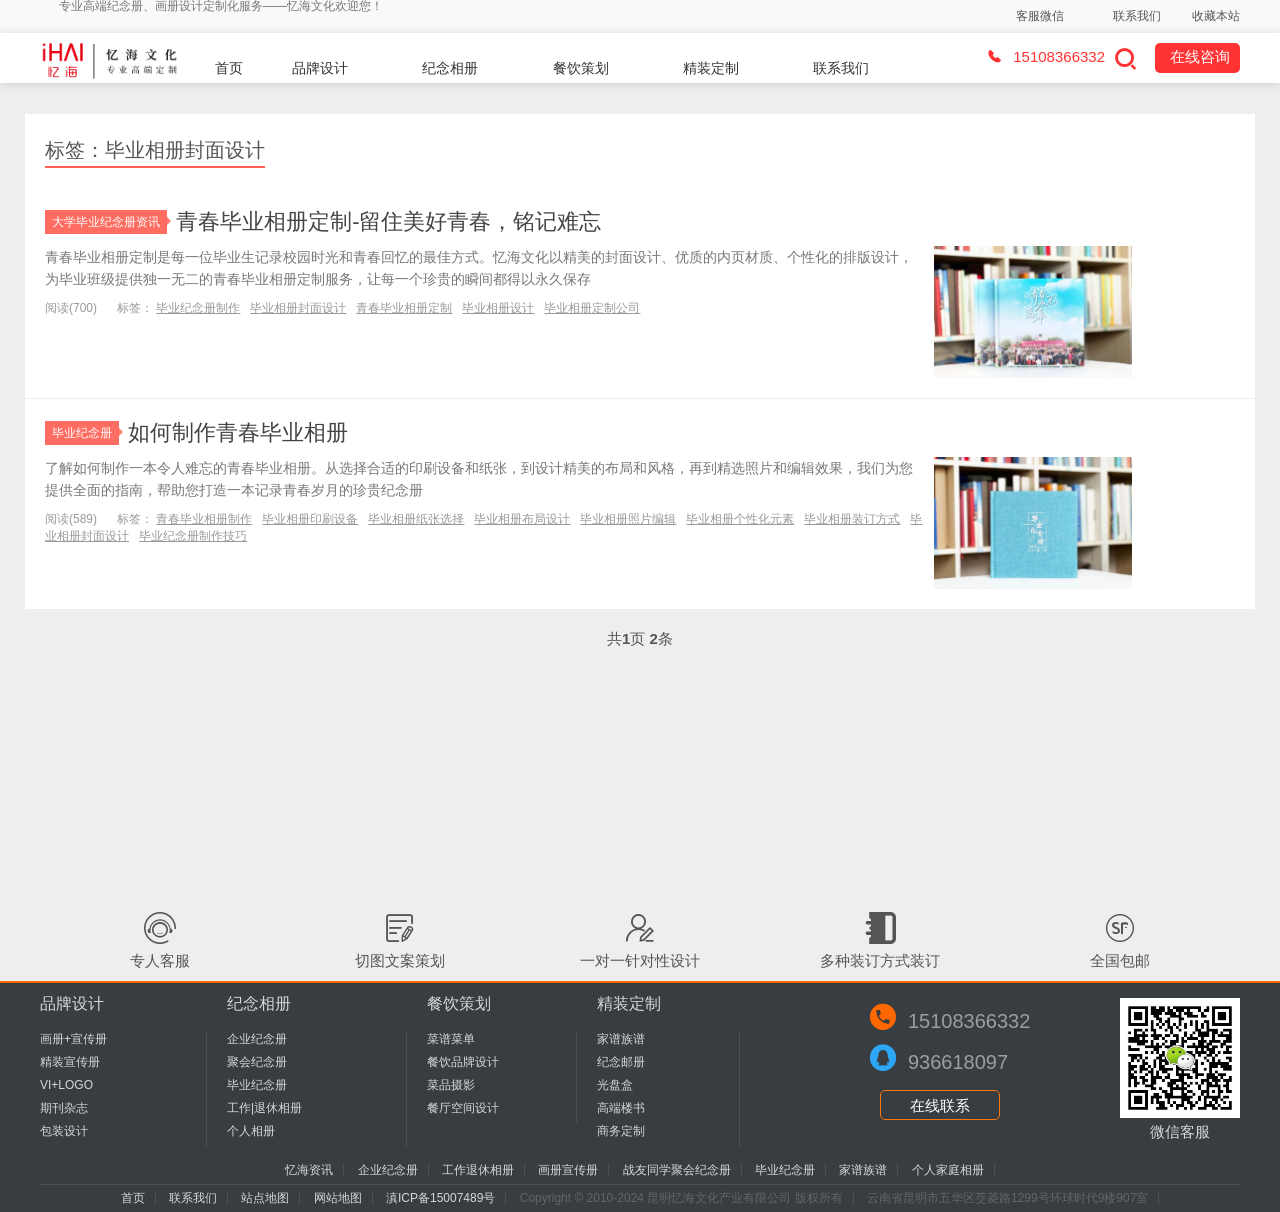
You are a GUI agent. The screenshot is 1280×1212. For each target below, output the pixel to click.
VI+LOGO (66, 1085)
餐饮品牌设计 (463, 1062)
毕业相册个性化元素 (740, 519)
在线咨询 (1200, 56)
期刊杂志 (64, 1108)
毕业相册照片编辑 (628, 519)
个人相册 (251, 1131)
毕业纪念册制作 (198, 308)
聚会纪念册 (257, 1062)
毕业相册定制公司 (592, 308)
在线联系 (940, 1105)
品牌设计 (320, 68)
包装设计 (64, 1131)
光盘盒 (615, 1085)
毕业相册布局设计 (522, 519)
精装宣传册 (70, 1062)
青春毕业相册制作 (204, 519)
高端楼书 (621, 1108)
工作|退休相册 (264, 1108)
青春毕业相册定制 (404, 308)
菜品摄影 (451, 1085)
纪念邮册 (621, 1062)
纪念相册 (450, 68)
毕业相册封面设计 (298, 308)
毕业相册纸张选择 (416, 519)
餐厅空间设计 (463, 1108)
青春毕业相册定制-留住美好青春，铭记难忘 (388, 221)
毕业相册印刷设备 (310, 519)
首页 (229, 68)
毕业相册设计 (498, 308)
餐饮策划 (581, 68)
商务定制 (621, 1131)
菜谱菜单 (451, 1039)
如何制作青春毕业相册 (238, 432)
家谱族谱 (621, 1039)
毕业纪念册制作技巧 (193, 536)
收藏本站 (1216, 16)
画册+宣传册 (73, 1039)
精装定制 (711, 68)
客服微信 (1040, 16)
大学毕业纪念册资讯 (109, 222)
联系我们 (1137, 16)
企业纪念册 (257, 1039)
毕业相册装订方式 (852, 519)
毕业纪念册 (85, 433)
